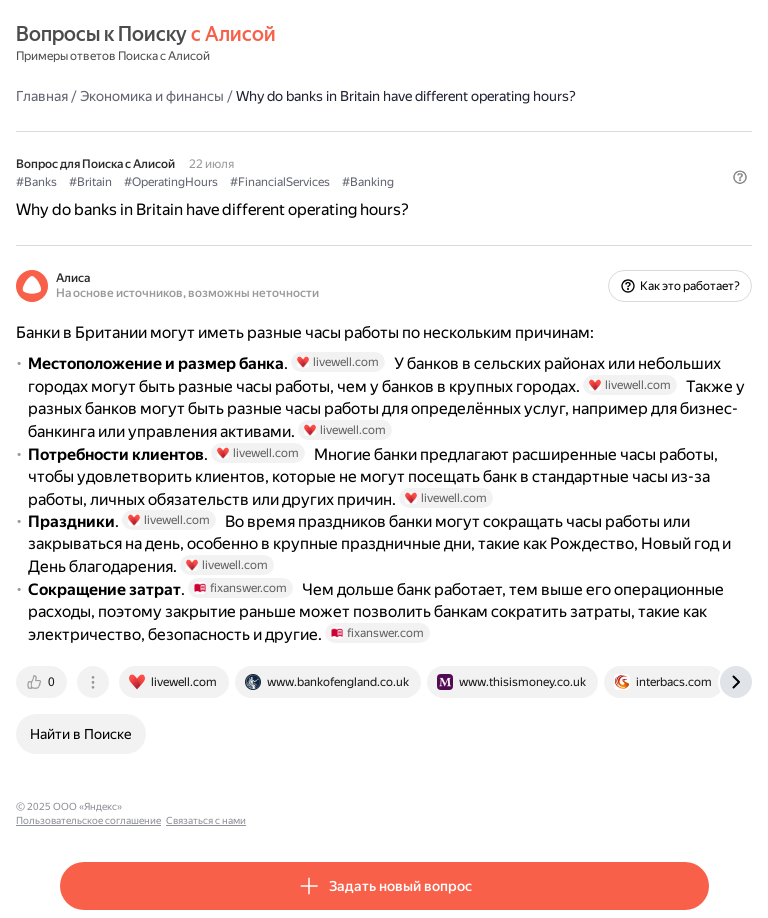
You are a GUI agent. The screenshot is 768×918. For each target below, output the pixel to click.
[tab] (43, 682)
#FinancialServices (280, 182)
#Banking (368, 182)
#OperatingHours (171, 182)
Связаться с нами (321, 806)
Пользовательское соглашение (203, 806)
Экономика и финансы (152, 96)
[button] (740, 177)
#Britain (90, 182)
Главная (42, 96)
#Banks (36, 182)
